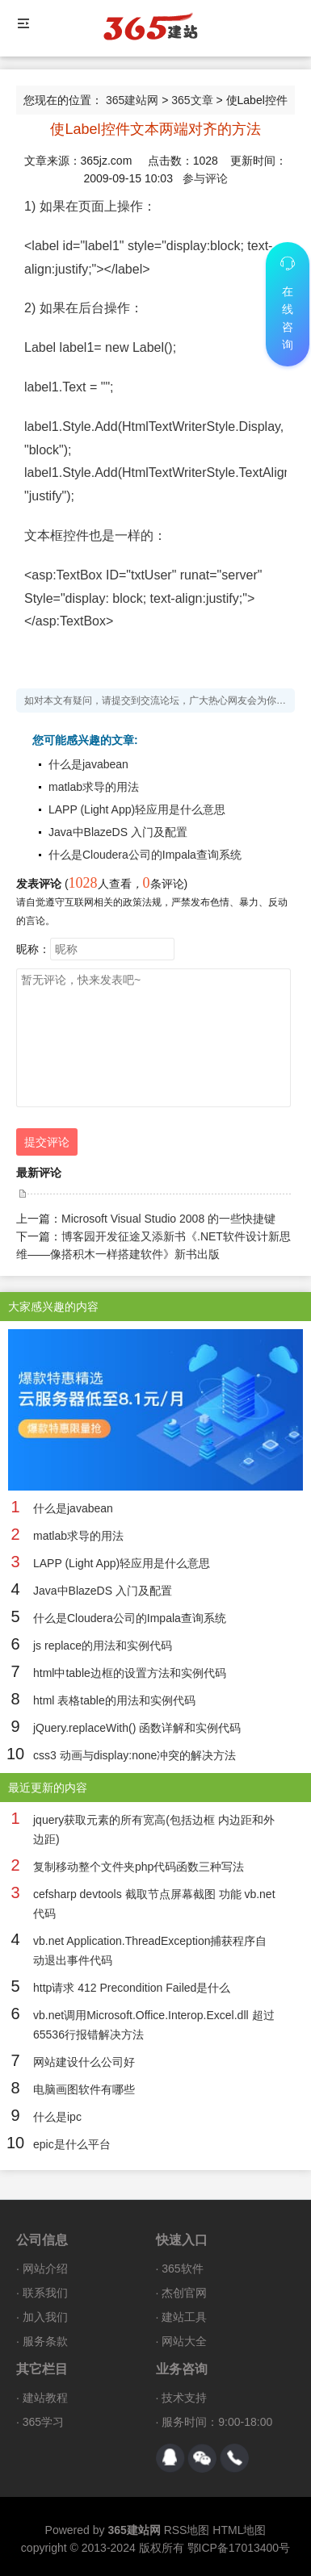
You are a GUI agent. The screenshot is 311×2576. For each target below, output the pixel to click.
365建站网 (132, 100)
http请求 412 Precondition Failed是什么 (131, 1987)
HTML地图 (239, 2530)
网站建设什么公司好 (84, 2061)
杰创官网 (184, 2292)
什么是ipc (57, 2116)
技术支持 (184, 2397)
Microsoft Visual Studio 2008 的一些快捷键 (168, 1218)
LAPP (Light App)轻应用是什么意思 (136, 809)
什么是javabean (88, 764)
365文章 (191, 100)
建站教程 (45, 2397)
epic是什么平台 (72, 2144)
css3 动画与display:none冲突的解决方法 (134, 1755)
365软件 (182, 2268)
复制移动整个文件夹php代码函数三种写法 (138, 1866)
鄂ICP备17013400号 (239, 2547)
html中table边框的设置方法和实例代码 (129, 1672)
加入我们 (45, 2316)
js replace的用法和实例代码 (102, 1645)
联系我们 (45, 2292)
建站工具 (184, 2316)
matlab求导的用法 (93, 786)
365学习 (43, 2421)
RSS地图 (187, 2530)
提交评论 (46, 1141)
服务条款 (45, 2341)
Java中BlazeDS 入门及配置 (117, 832)
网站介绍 (45, 2268)
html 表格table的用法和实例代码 (114, 1700)
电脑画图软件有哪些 (84, 2089)
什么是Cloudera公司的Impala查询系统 (145, 854)
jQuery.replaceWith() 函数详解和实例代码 (137, 1727)
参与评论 (205, 178)
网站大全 (184, 2341)
